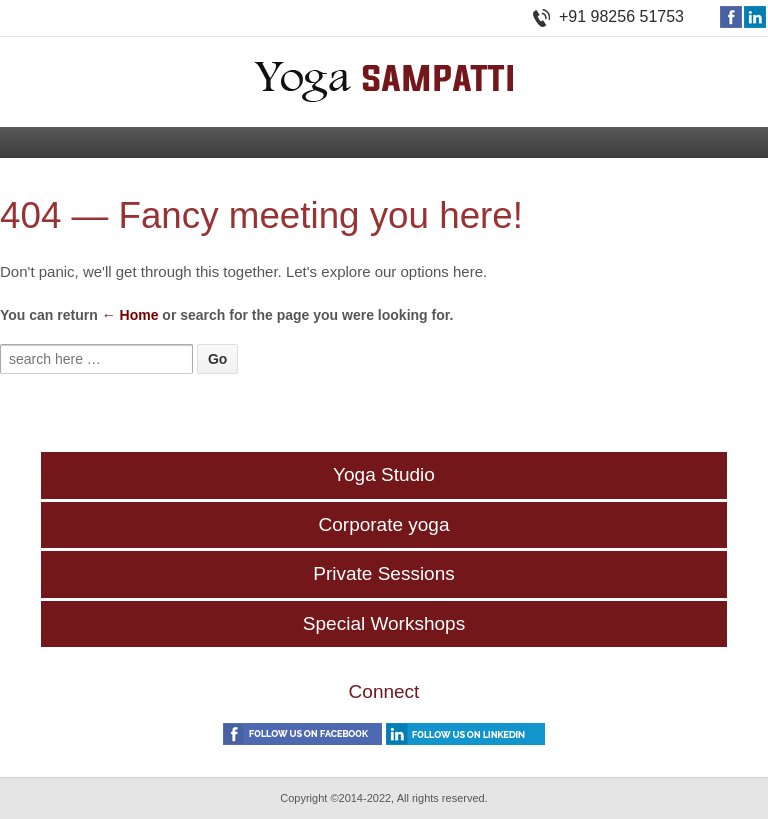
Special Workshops (384, 623)
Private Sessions (384, 573)
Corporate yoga (384, 524)
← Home (130, 315)
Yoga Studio (384, 474)
